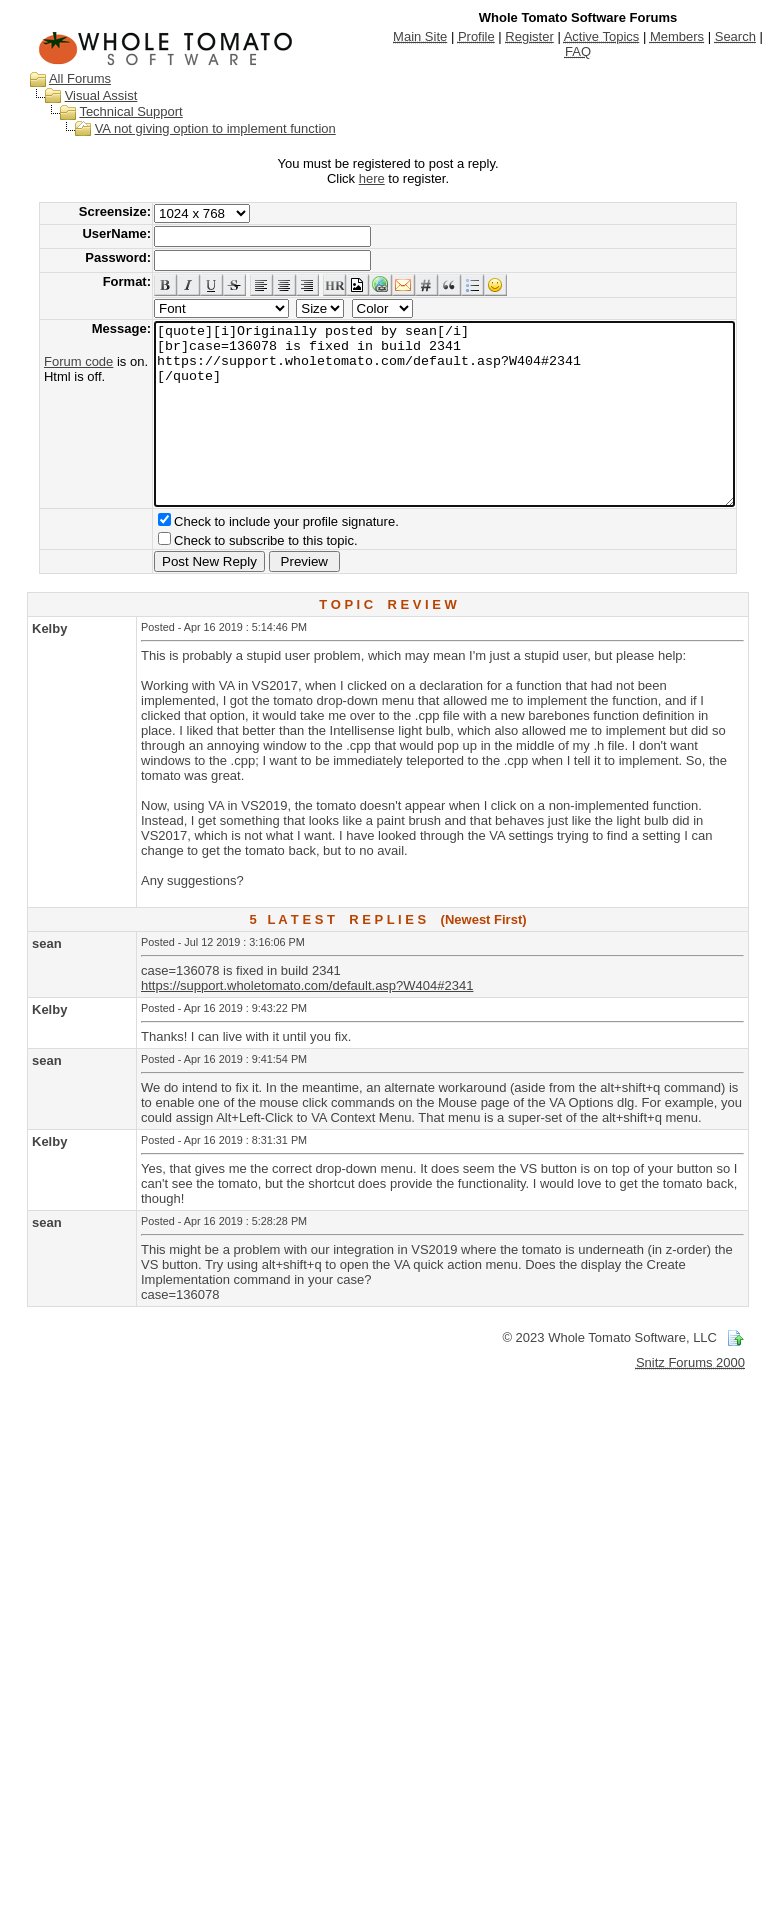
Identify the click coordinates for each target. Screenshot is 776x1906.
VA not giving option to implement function (196, 128)
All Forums (61, 78)
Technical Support (111, 111)
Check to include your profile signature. (255, 557)
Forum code (47, 361)
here (376, 178)
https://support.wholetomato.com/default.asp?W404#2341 (307, 1021)
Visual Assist (82, 95)
